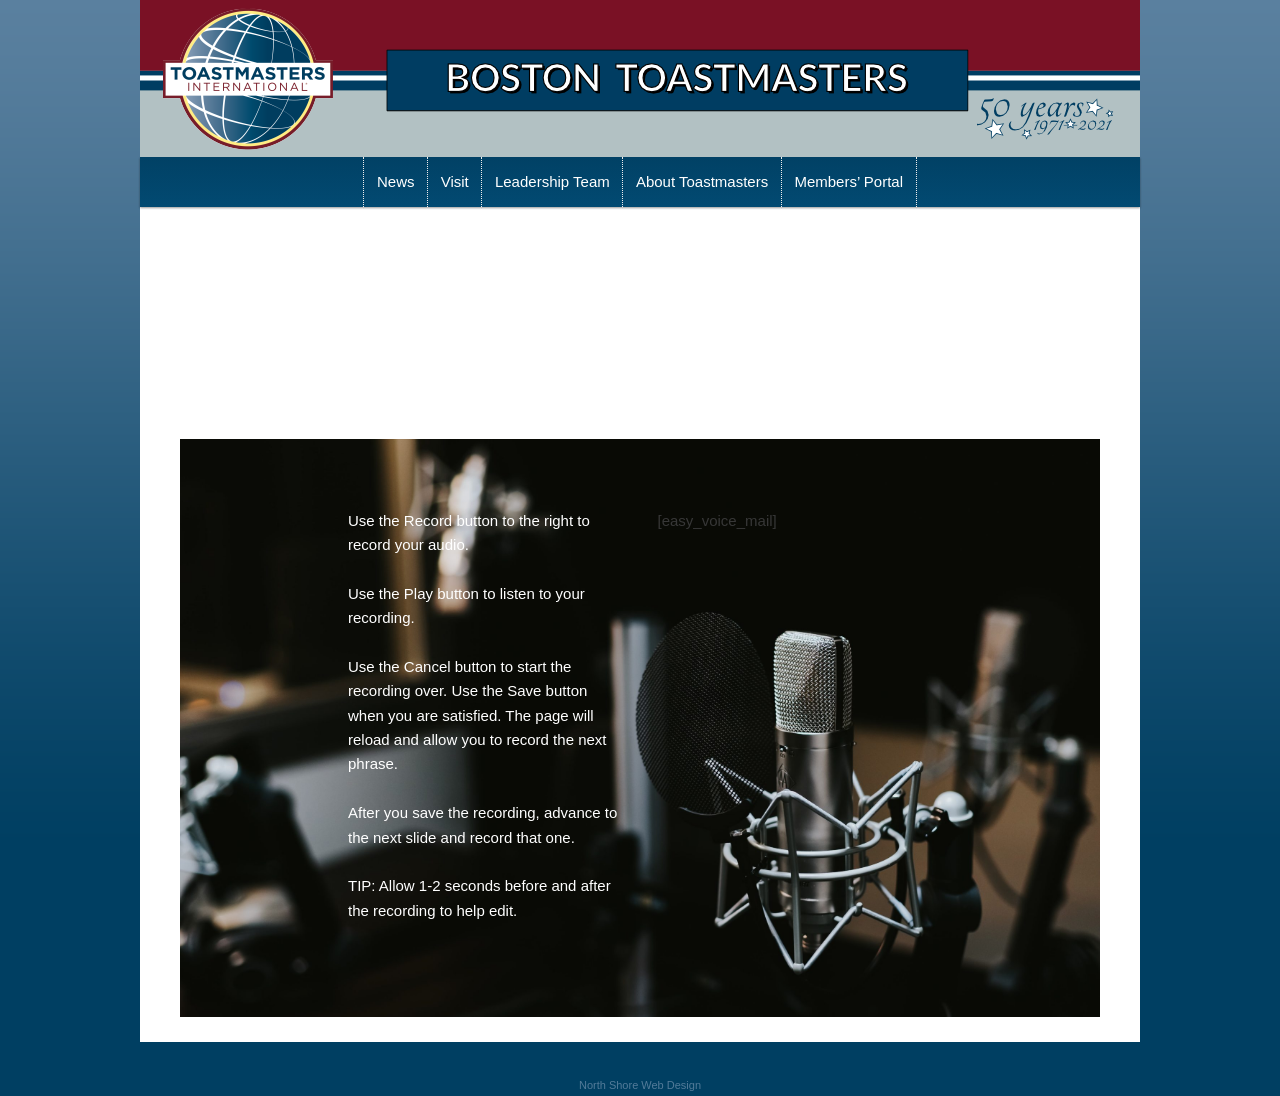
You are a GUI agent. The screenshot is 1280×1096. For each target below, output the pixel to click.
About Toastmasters (702, 181)
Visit (455, 181)
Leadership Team (552, 181)
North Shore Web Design (640, 1085)
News (396, 181)
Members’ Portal (848, 181)
